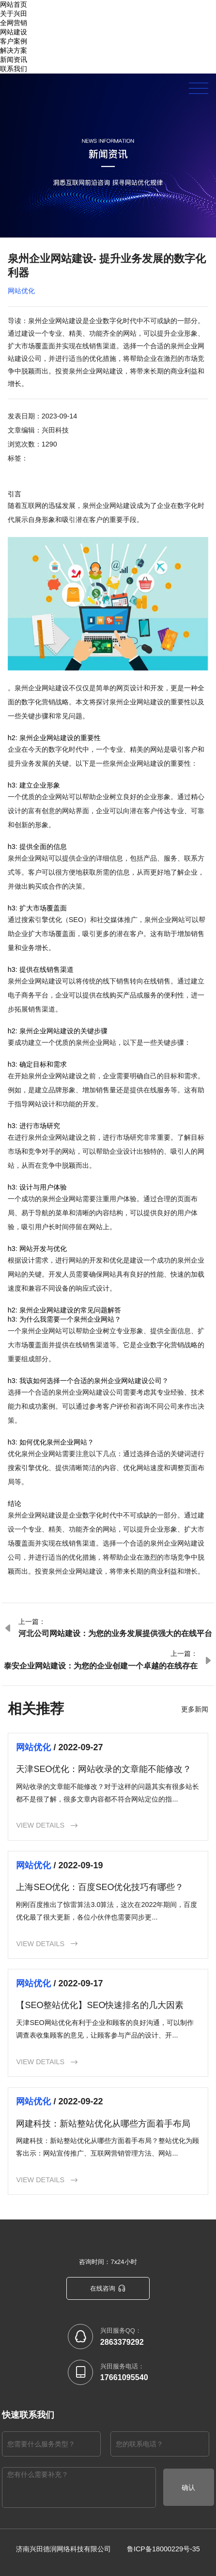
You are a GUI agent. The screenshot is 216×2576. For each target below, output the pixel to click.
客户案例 (13, 41)
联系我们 (13, 69)
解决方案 (13, 50)
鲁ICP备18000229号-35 (163, 2548)
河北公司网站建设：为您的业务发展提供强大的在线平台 (115, 1633)
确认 (188, 2487)
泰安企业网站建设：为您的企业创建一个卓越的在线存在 (101, 1665)
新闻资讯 (13, 59)
